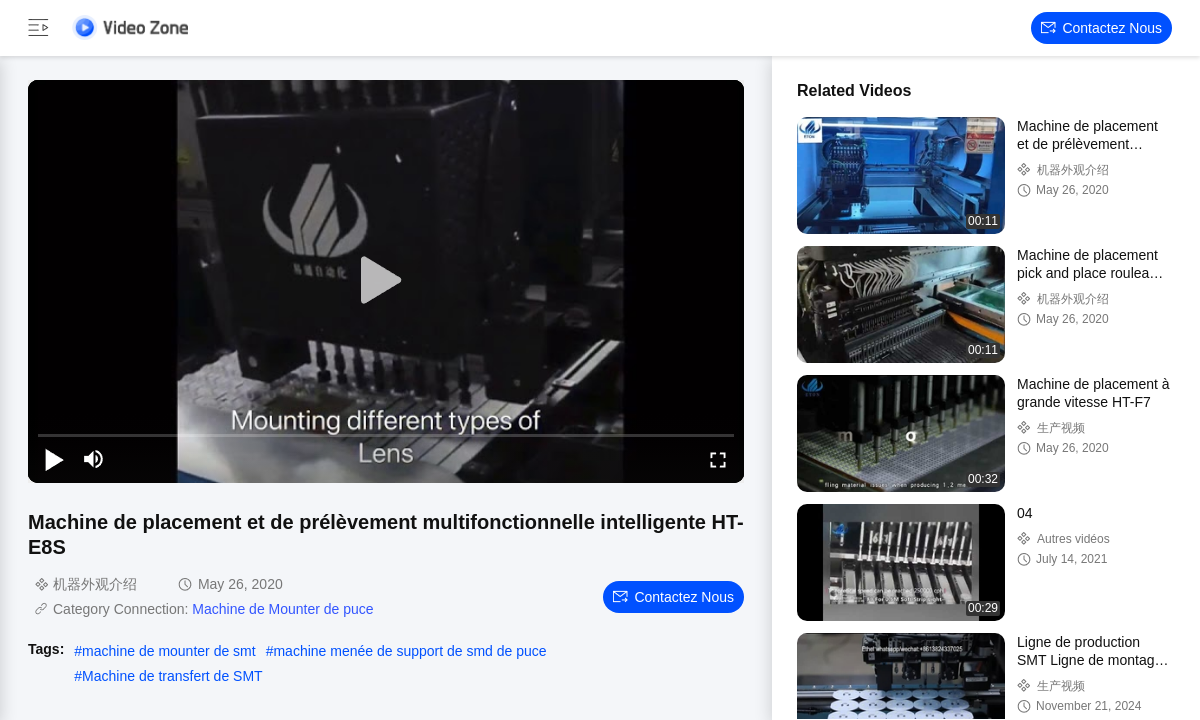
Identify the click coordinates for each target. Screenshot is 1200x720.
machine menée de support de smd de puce (409, 651)
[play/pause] (54, 459)
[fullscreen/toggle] (718, 459)
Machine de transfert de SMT (172, 676)
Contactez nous (1101, 28)
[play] (386, 281)
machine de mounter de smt (169, 651)
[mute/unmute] (94, 459)
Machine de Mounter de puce (282, 609)
